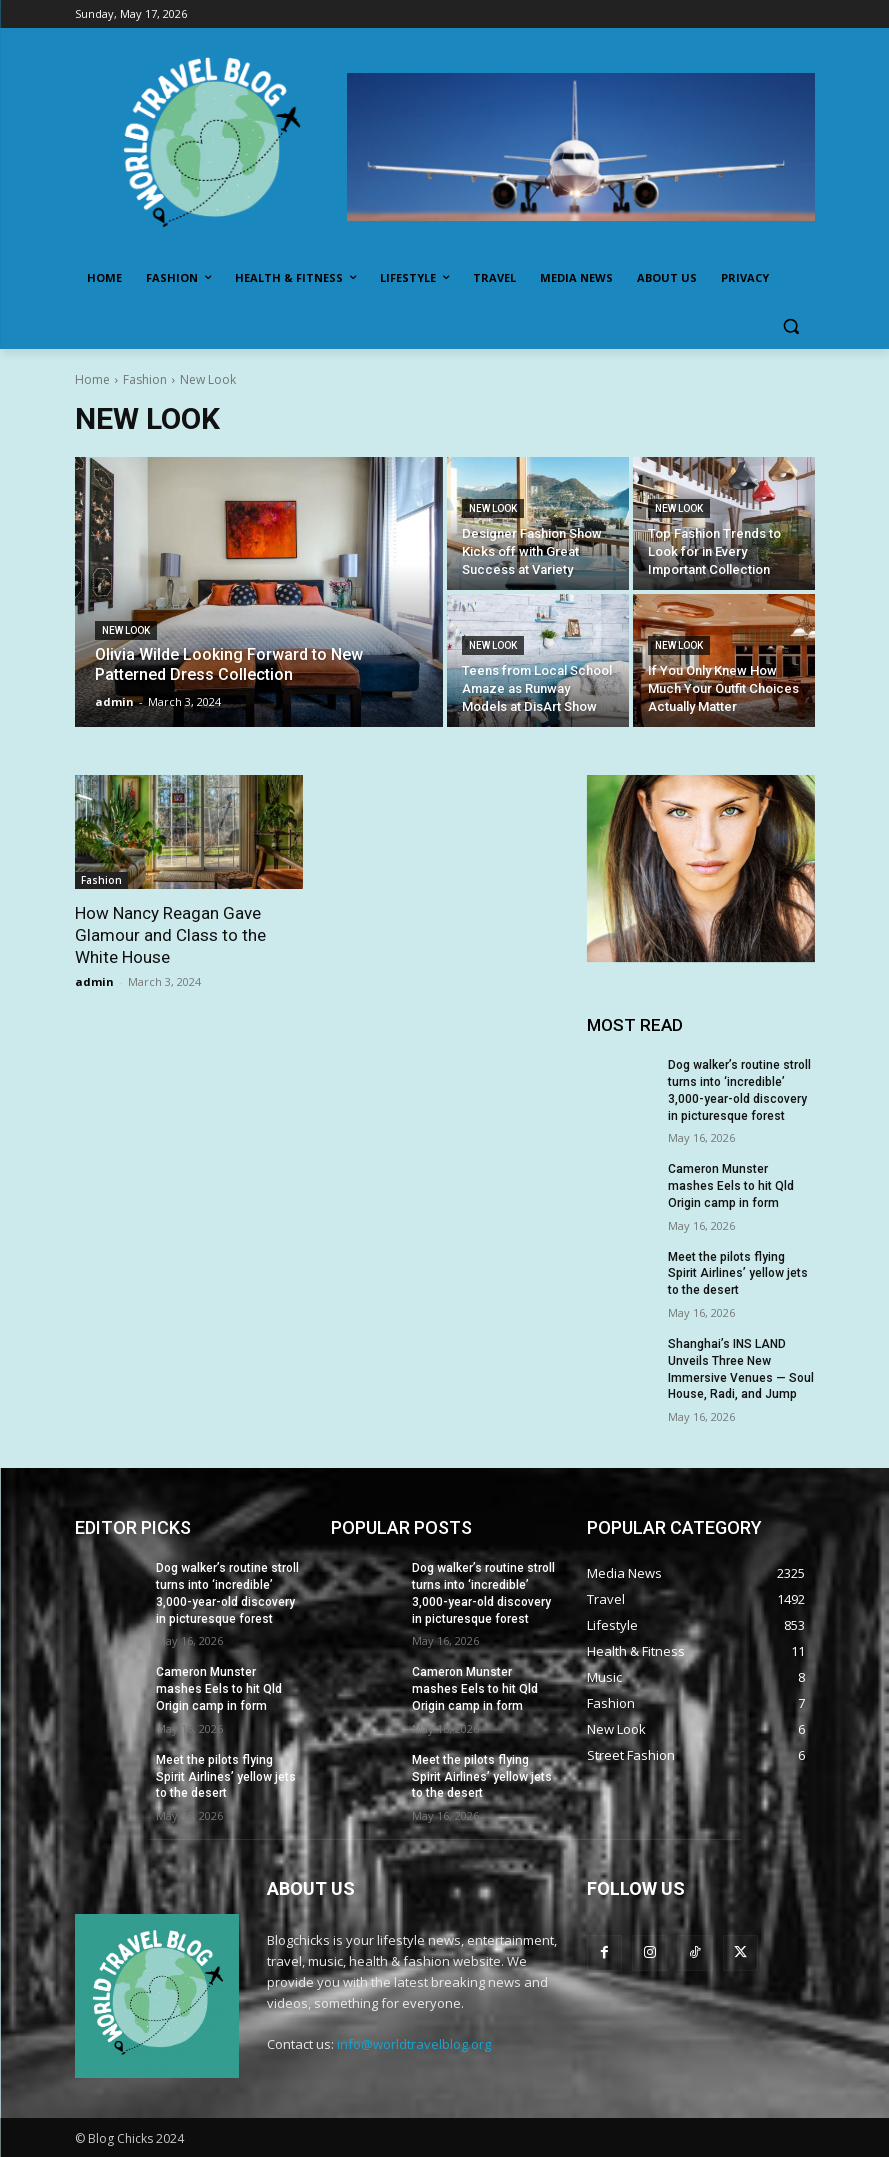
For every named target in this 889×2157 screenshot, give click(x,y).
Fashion (145, 379)
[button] (791, 326)
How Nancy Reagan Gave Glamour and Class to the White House (170, 935)
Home (92, 379)
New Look (126, 630)
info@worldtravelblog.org (414, 2044)
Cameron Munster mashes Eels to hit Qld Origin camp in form (731, 1186)
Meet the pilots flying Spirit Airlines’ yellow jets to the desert (738, 1274)
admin (94, 981)
